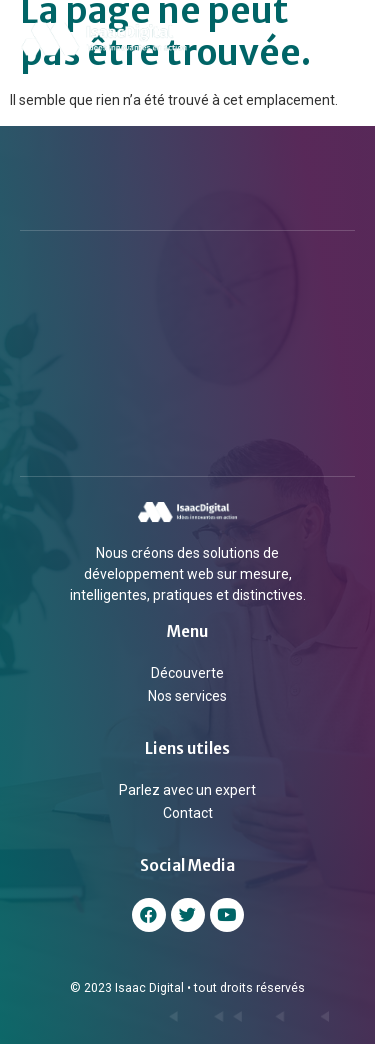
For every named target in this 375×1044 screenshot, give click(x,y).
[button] (343, 38)
